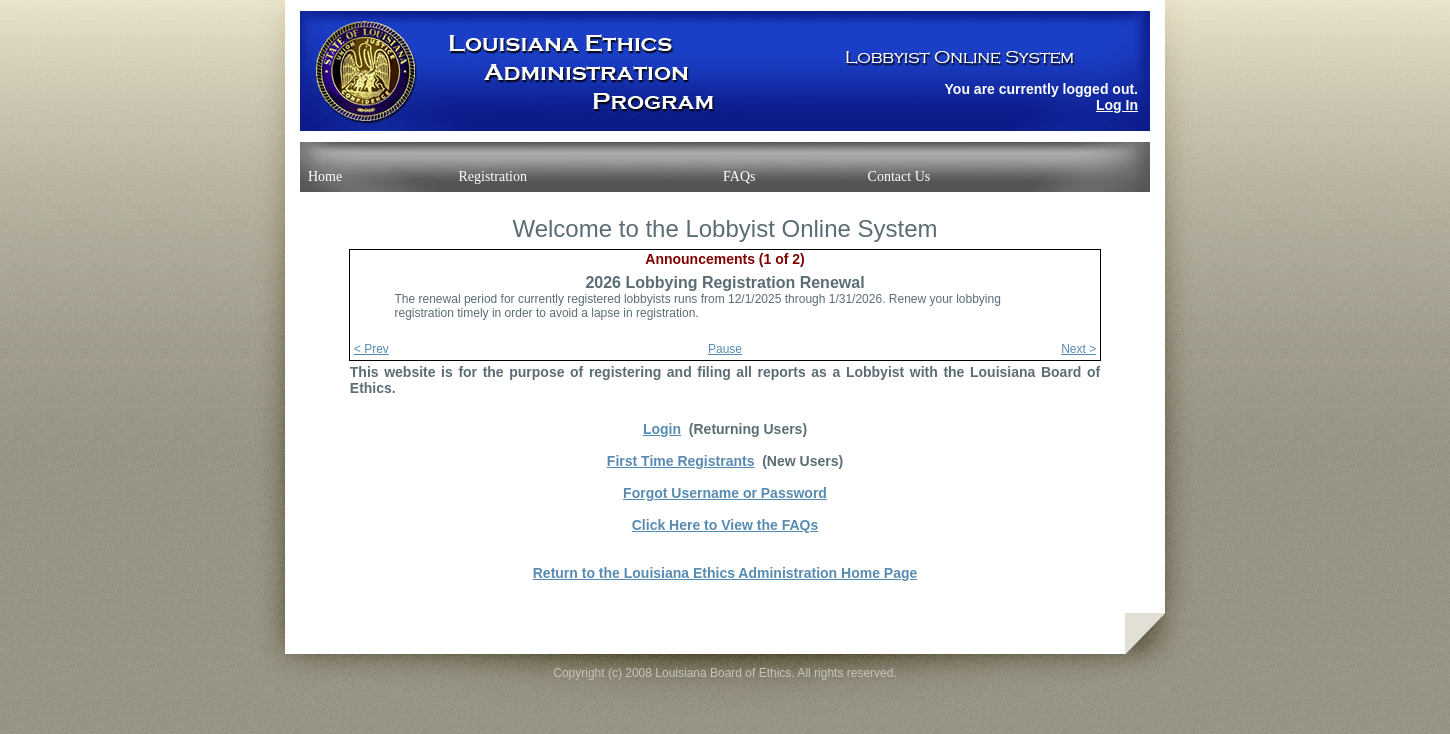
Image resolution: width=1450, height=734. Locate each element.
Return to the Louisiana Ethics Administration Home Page (725, 573)
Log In (1117, 105)
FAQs (739, 176)
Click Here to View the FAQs (725, 525)
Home (325, 176)
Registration (492, 176)
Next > (1078, 349)
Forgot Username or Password (725, 493)
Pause (725, 349)
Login (662, 429)
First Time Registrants (681, 461)
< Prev (371, 349)
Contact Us (899, 176)
